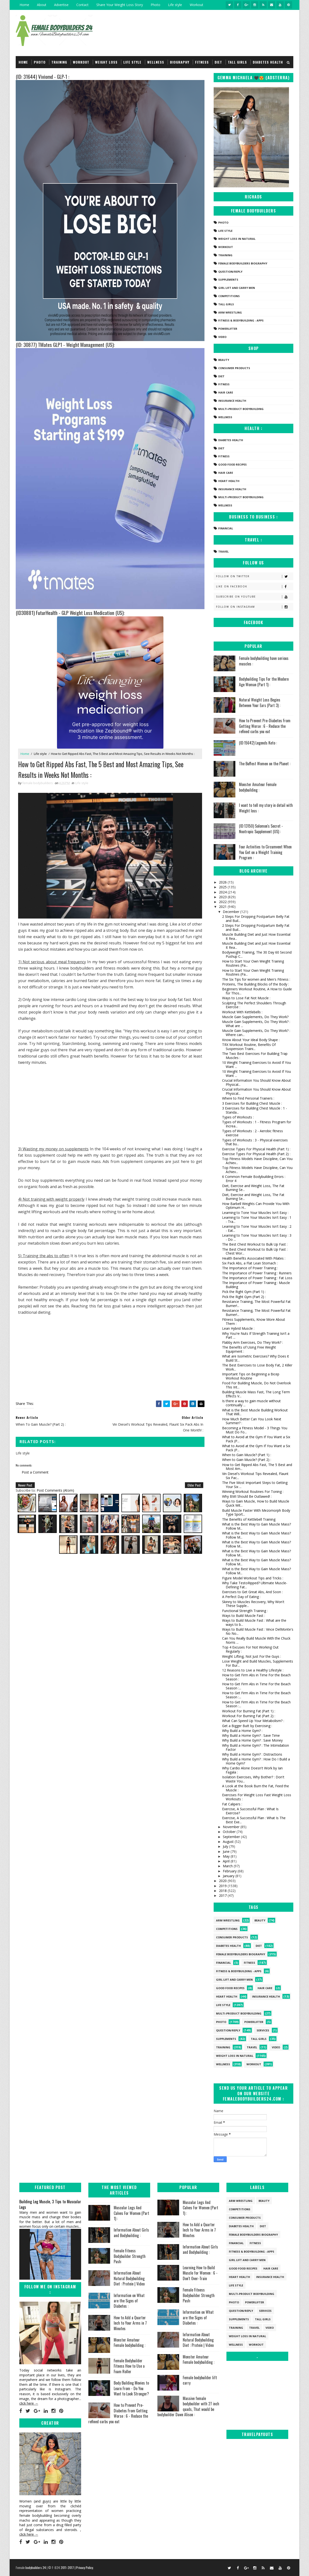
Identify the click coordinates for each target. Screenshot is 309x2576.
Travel (223, 551)
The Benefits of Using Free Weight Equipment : (249, 1349)
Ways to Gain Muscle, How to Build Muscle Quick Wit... (255, 1503)
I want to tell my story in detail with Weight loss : (266, 807)
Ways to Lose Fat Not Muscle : (246, 998)
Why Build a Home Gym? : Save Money (252, 1740)
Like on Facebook (254, 586)
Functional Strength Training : (245, 1610)
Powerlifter (227, 328)
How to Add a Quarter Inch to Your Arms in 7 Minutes (130, 2323)
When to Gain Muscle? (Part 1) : (246, 1454)
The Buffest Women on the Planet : (264, 763)
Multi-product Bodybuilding (241, 409)
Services (263, 2030)
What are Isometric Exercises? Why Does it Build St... (255, 1358)
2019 (223, 1885)
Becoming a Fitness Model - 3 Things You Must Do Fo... (254, 1430)
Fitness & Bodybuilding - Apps (241, 320)
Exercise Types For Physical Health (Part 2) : (256, 1154)
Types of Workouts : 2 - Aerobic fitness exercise (252, 1133)
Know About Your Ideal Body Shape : (251, 1039)
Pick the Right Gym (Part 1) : (244, 1291)
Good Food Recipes (232, 464)
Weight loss (106, 62)
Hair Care (225, 392)
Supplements (228, 279)
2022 (223, 901)
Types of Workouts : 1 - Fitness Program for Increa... (256, 1124)
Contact (82, 4)
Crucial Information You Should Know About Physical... (256, 1082)
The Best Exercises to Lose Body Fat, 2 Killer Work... (257, 1367)
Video (222, 337)
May (227, 1856)
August (229, 1841)
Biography (179, 62)
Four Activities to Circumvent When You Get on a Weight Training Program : (265, 852)
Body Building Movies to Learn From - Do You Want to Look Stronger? (131, 2388)
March (228, 1866)
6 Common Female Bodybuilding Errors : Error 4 (253, 1178)
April (227, 1861)
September (232, 1836)
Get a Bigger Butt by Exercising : (247, 1725)
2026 (223, 882)
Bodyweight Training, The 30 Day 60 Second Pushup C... (257, 954)
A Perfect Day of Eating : (241, 1596)
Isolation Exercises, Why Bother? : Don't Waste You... (253, 1779)
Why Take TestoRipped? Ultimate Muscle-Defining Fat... (254, 1585)
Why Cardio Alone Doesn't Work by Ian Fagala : (252, 1770)
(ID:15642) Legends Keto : (258, 743)
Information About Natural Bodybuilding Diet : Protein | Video (129, 2278)
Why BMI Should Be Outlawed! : (247, 1496)
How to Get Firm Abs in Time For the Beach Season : (256, 1677)
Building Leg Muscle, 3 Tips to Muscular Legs (50, 2204)
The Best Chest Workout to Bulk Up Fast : (255, 1244)
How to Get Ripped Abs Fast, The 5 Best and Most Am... (257, 1466)
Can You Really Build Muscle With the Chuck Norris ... (256, 1640)
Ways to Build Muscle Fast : (243, 1615)
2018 (223, 1890)
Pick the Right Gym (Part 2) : (244, 1296)
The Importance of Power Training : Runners (257, 1273)
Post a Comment (35, 1472)
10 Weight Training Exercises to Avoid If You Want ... (256, 1064)
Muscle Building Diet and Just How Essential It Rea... (256, 936)
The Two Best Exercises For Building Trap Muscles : (255, 1055)
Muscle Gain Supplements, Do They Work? (255, 1016)
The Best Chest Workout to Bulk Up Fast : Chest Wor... (255, 1251)
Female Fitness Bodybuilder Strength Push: (130, 2256)
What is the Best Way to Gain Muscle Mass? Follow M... (256, 1526)
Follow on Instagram (254, 607)
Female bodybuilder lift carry (200, 2380)
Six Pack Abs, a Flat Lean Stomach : (250, 1263)
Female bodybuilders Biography (242, 263)
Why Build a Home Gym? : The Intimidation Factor (255, 1747)
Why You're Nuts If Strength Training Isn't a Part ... (255, 1335)
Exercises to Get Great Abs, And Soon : (252, 1592)
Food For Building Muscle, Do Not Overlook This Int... (256, 1385)
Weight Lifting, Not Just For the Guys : (251, 1656)
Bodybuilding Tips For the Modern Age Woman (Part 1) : (264, 681)
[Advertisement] (110, 1105)
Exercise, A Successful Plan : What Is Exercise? (250, 1811)
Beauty (223, 360)
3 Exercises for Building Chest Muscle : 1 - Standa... (254, 1110)
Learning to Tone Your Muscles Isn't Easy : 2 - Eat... (256, 1228)
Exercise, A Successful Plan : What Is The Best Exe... (254, 1820)
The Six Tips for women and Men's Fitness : (256, 979)
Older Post (194, 1485)
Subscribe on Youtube (254, 596)
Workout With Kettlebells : (242, 1012)
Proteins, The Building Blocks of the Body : (255, 984)
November (231, 1826)
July (226, 1846)
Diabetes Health (268, 62)
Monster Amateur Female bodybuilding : (257, 787)
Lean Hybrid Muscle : (238, 1328)
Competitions (229, 296)
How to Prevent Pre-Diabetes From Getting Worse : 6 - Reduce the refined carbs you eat (264, 726)
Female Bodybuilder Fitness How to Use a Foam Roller (129, 2366)
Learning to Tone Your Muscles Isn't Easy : (255, 1212)
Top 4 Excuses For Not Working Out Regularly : (250, 1649)
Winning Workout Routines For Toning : (252, 1491)
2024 (223, 892)
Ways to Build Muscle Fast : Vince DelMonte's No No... (257, 1631)
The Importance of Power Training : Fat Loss (257, 1278)
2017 (223, 1895)
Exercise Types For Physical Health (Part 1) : (256, 1149)
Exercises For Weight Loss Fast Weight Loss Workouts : (256, 1797)
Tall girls (237, 62)
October (230, 1831)
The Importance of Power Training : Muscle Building (256, 1284)
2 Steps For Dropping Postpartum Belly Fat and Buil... (255, 918)
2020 (223, 1880)
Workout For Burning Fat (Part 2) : (248, 1716)
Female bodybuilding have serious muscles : (263, 660)
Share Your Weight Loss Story (119, 4)
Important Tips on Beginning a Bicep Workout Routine (250, 1376)
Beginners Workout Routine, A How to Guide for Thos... (257, 991)
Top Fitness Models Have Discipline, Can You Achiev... (257, 1160)
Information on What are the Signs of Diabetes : (129, 2300)
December (231, 911)
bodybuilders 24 (35, 2567)
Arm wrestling (230, 312)
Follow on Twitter (254, 576)
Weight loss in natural (236, 239)
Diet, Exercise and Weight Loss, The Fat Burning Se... (253, 1187)
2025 (223, 887)
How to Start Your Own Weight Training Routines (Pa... (253, 963)
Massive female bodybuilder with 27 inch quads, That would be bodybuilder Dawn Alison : (188, 2406)
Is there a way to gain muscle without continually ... (251, 1403)
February (230, 1871)
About (41, 4)
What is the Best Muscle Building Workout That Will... (255, 1412)
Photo (155, 4)
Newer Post (25, 1485)
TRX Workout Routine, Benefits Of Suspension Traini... (249, 1046)
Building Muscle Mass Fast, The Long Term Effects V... (256, 1394)
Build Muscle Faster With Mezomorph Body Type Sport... (256, 1512)
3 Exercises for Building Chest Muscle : (252, 1103)
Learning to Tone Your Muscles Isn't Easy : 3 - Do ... (256, 1237)
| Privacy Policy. (84, 2567)
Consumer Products (234, 368)
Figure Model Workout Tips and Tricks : (252, 1578)
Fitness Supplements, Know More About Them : (253, 1321)
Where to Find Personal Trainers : (248, 1098)
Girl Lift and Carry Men (236, 288)
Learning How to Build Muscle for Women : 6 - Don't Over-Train (200, 2273)
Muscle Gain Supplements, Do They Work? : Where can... (256, 1032)
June (227, 1851)
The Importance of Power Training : (250, 1268)
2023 (223, 897)
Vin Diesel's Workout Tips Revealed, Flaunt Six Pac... (255, 1475)
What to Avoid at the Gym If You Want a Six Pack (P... (256, 1439)
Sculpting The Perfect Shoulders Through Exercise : (254, 1005)
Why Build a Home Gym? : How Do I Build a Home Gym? (256, 1761)
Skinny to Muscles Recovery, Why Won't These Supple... (253, 1603)
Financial (225, 528)
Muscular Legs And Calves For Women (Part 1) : (131, 2213)
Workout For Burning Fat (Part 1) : (248, 1711)
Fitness (202, 62)
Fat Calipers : (232, 1804)
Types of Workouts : (238, 1117)
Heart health (228, 481)
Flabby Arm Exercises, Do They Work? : (252, 1342)
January (229, 1876)
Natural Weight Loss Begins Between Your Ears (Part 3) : (259, 702)
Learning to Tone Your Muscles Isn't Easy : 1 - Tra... (256, 1219)
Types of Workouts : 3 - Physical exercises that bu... (255, 1142)
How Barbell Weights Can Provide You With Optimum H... (255, 1205)
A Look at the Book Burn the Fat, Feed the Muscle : (255, 1788)
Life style (175, 4)
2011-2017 (68, 2567)
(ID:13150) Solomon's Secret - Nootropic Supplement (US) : (261, 828)
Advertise (61, 4)
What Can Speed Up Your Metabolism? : (253, 1720)
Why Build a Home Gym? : (242, 1730)
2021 (223, 906)
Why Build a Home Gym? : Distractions (252, 1754)
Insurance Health (232, 400)
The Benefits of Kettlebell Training (248, 1519)
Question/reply (230, 271)
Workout (196, 4)
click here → (28, 2403)
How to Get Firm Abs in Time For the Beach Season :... (256, 1686)
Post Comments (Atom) (55, 1490)
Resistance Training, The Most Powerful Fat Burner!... (256, 1303)
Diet (218, 62)
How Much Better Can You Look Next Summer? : (251, 1421)
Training (59, 62)
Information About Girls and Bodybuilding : (131, 2232)
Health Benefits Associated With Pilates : (253, 1258)
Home (24, 4)
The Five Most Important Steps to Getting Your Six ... (255, 1484)
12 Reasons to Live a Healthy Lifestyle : (252, 1670)
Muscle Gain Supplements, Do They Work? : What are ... (256, 1023)
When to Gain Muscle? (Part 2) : (246, 1459)
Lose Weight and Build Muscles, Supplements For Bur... (257, 1663)
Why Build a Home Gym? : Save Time (251, 1735)
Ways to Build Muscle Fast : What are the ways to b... (254, 1622)
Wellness (155, 62)
